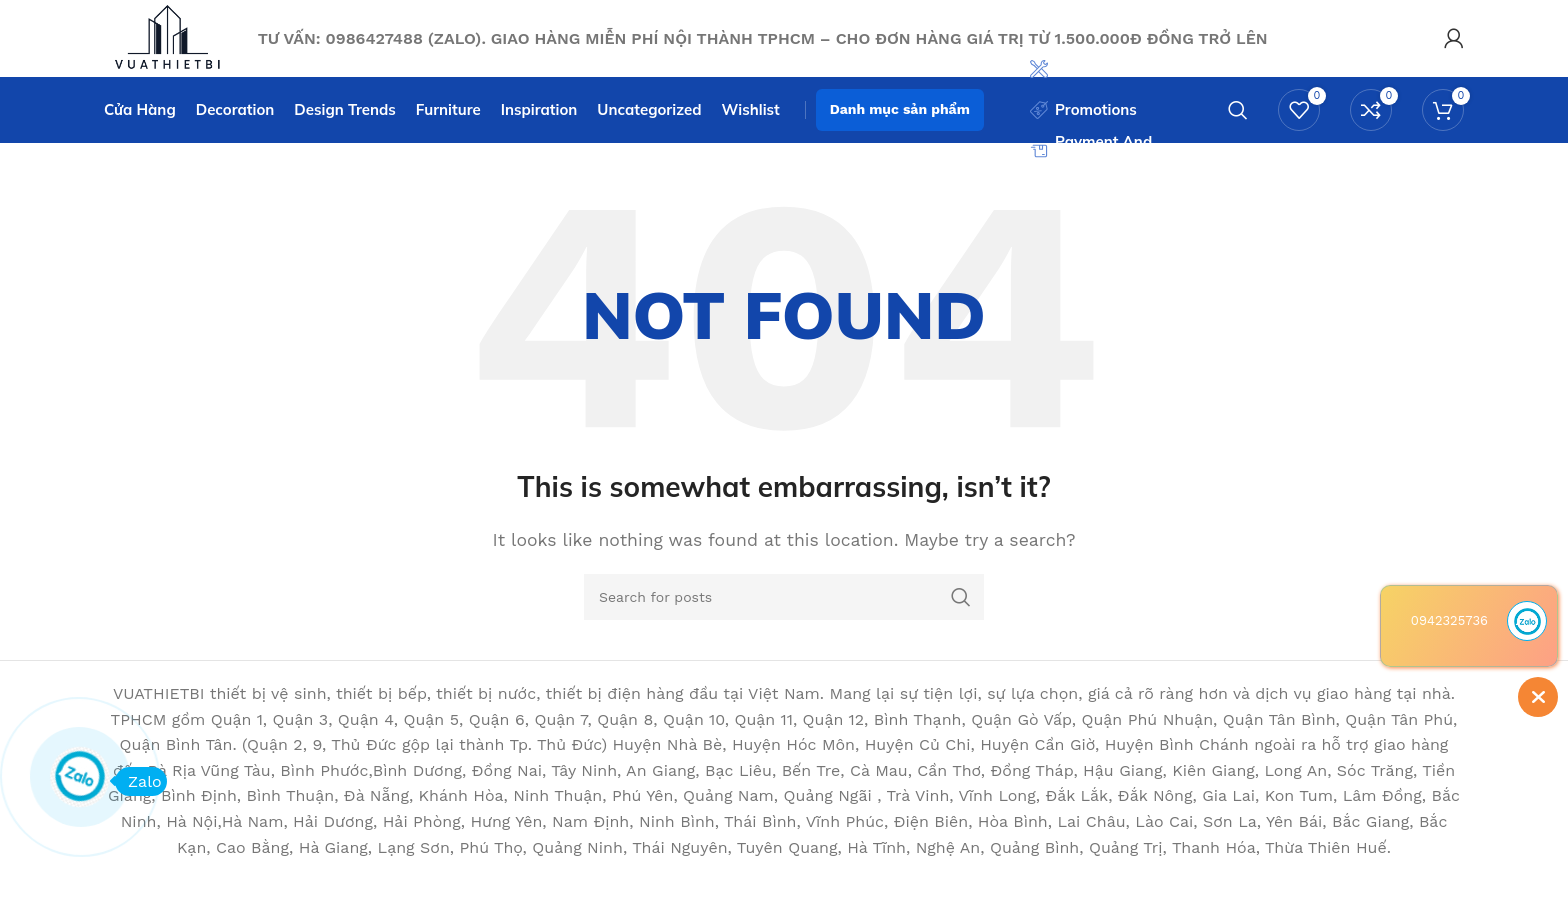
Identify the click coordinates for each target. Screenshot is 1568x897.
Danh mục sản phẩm (900, 124)
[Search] (1238, 125)
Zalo (138, 781)
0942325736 (1449, 620)
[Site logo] (184, 43)
